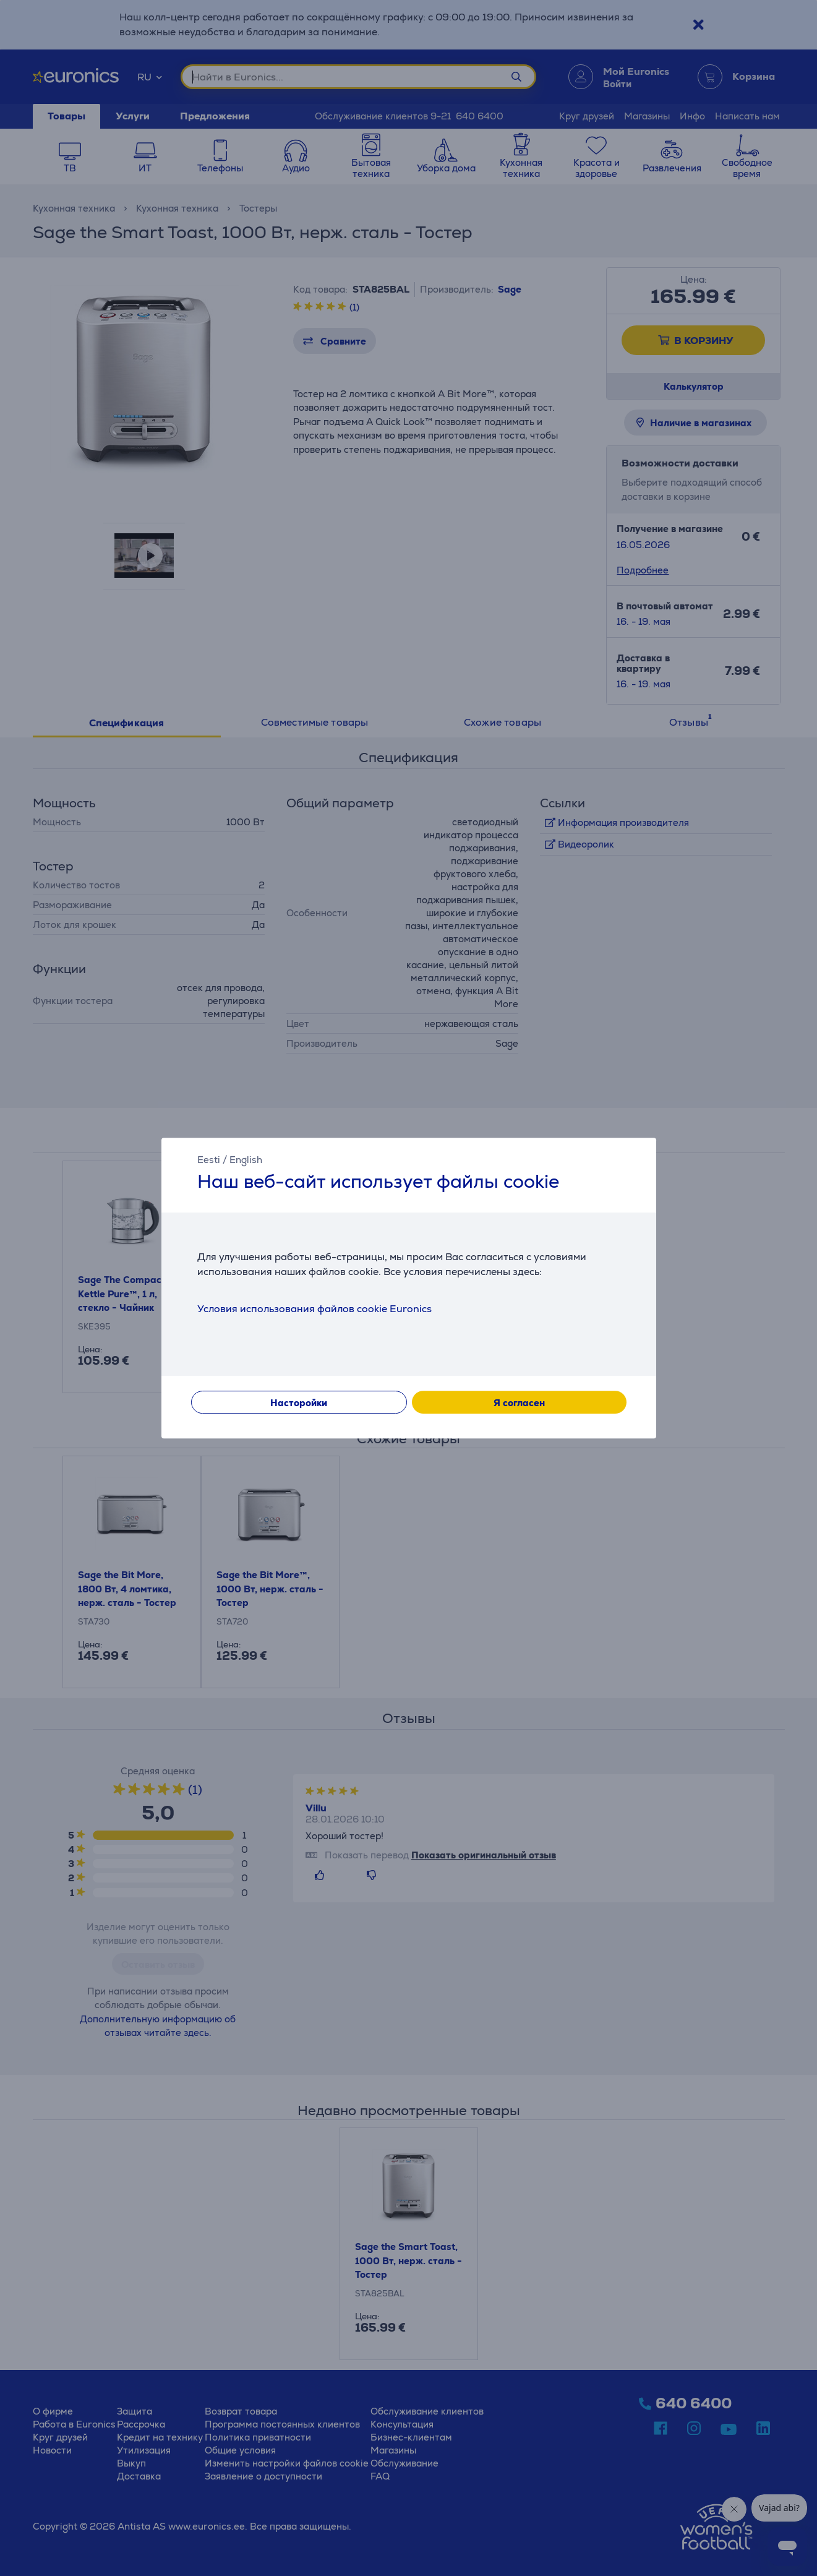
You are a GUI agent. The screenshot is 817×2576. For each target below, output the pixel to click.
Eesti (208, 1160)
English (245, 1160)
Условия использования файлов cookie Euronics (314, 1308)
